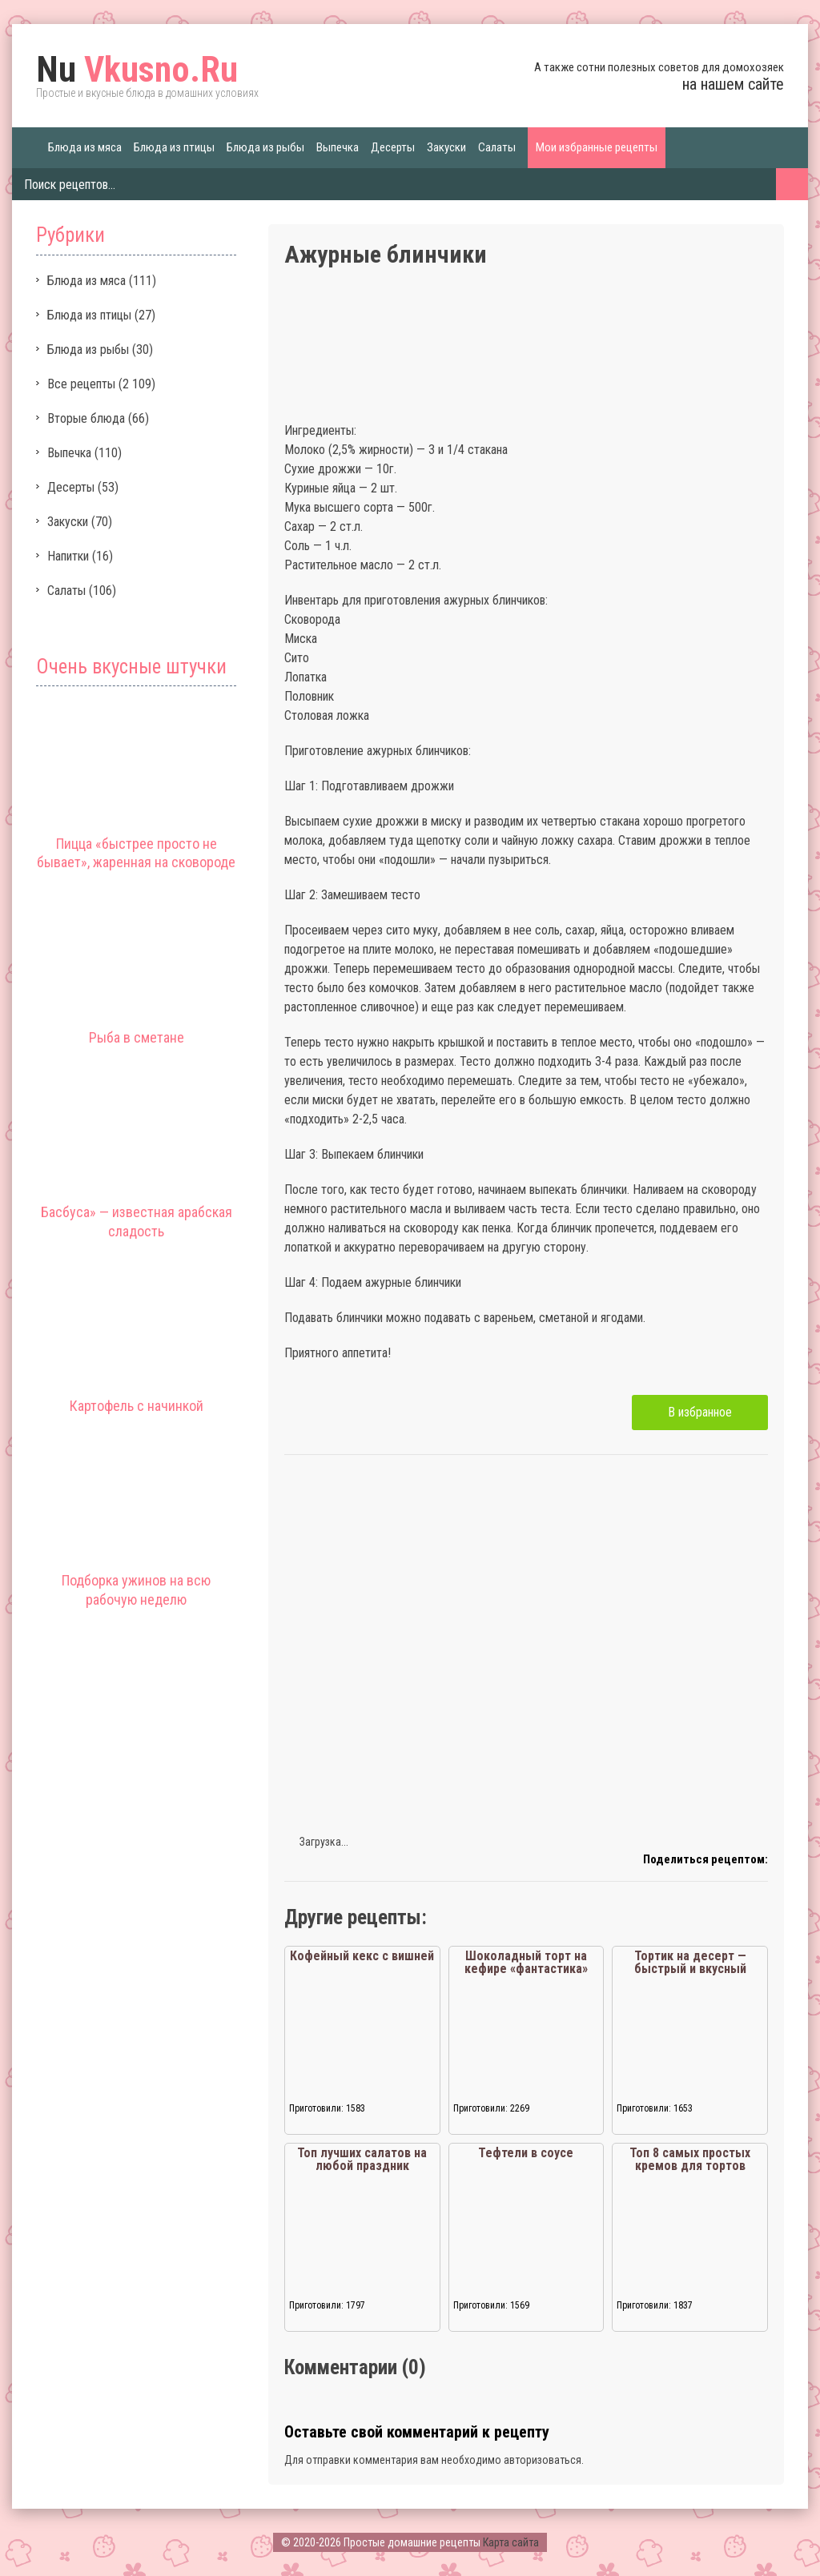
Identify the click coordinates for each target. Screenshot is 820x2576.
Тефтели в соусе (525, 2152)
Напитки (68, 556)
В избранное (700, 1412)
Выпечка (337, 147)
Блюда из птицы (174, 147)
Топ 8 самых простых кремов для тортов (689, 2159)
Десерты (393, 147)
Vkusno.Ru (137, 69)
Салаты (497, 147)
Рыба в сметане (136, 1037)
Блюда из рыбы (265, 147)
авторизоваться (542, 2459)
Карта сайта (511, 2542)
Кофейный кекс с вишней (362, 1955)
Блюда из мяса (85, 147)
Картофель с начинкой (136, 1405)
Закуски (446, 147)
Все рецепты (81, 384)
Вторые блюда (86, 418)
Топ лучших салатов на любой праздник (362, 2159)
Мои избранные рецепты (596, 147)
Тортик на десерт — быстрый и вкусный (690, 1962)
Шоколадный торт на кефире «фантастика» (526, 1962)
